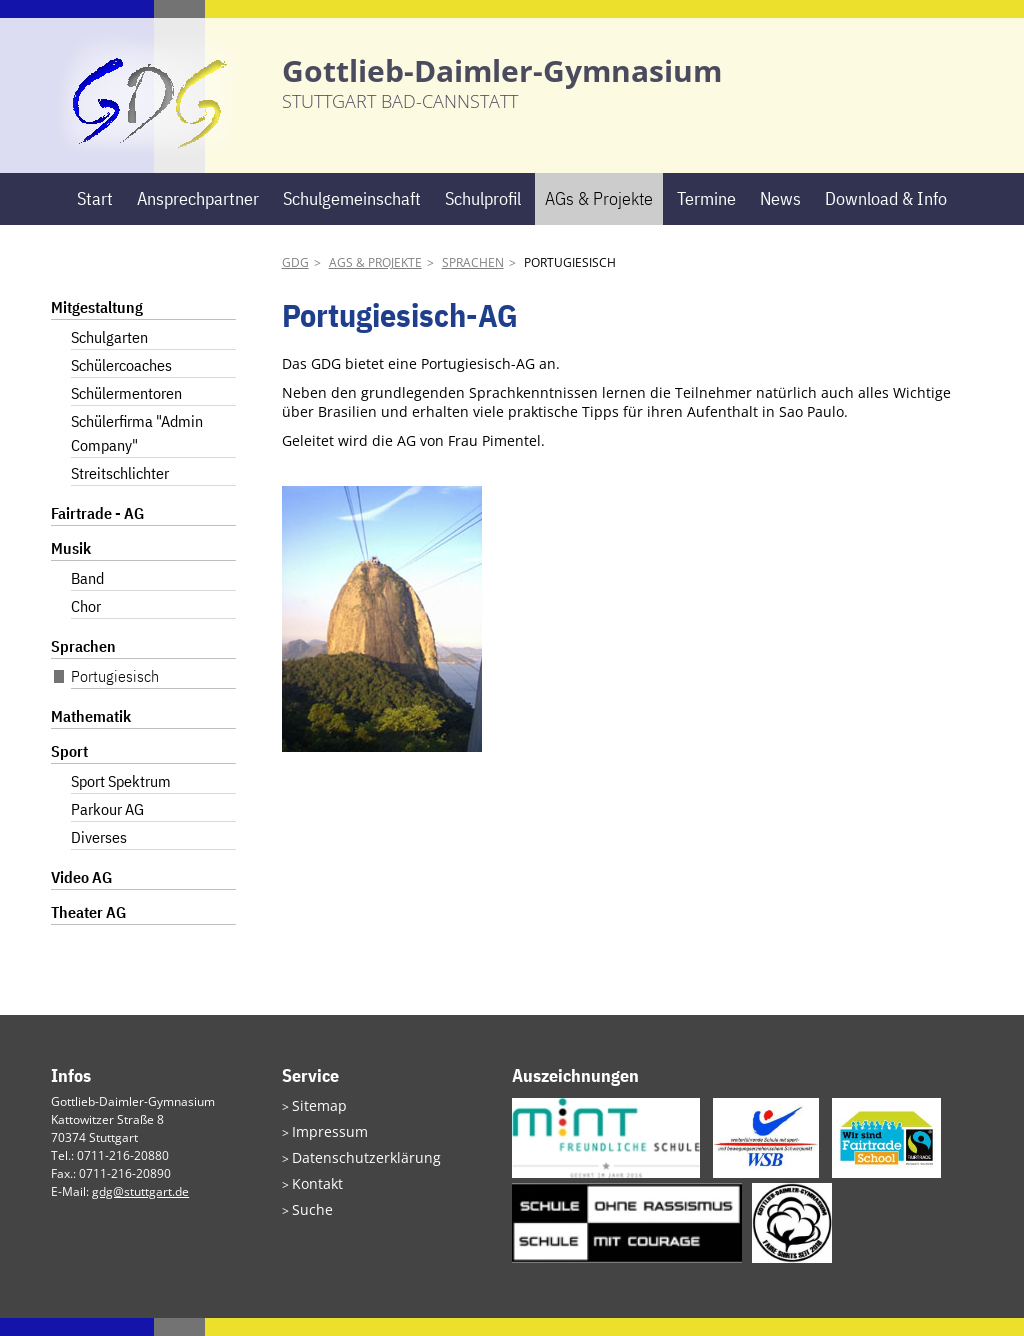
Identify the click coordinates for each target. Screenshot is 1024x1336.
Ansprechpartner (198, 216)
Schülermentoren (126, 412)
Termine (706, 216)
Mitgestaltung (97, 326)
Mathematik (91, 735)
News (780, 216)
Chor (86, 625)
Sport (69, 770)
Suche (309, 1218)
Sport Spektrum (121, 800)
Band (87, 597)
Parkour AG (107, 828)
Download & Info (886, 216)
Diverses (99, 856)
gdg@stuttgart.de (140, 1209)
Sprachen (473, 281)
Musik (71, 567)
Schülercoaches (121, 384)
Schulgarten (109, 356)
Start (95, 216)
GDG (295, 281)
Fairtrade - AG (97, 532)
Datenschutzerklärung (354, 1170)
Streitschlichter (120, 492)
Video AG (81, 896)
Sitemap (315, 1122)
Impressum (323, 1146)
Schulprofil (483, 216)
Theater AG (88, 931)
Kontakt (313, 1194)
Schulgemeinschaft (352, 216)
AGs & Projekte (599, 216)
